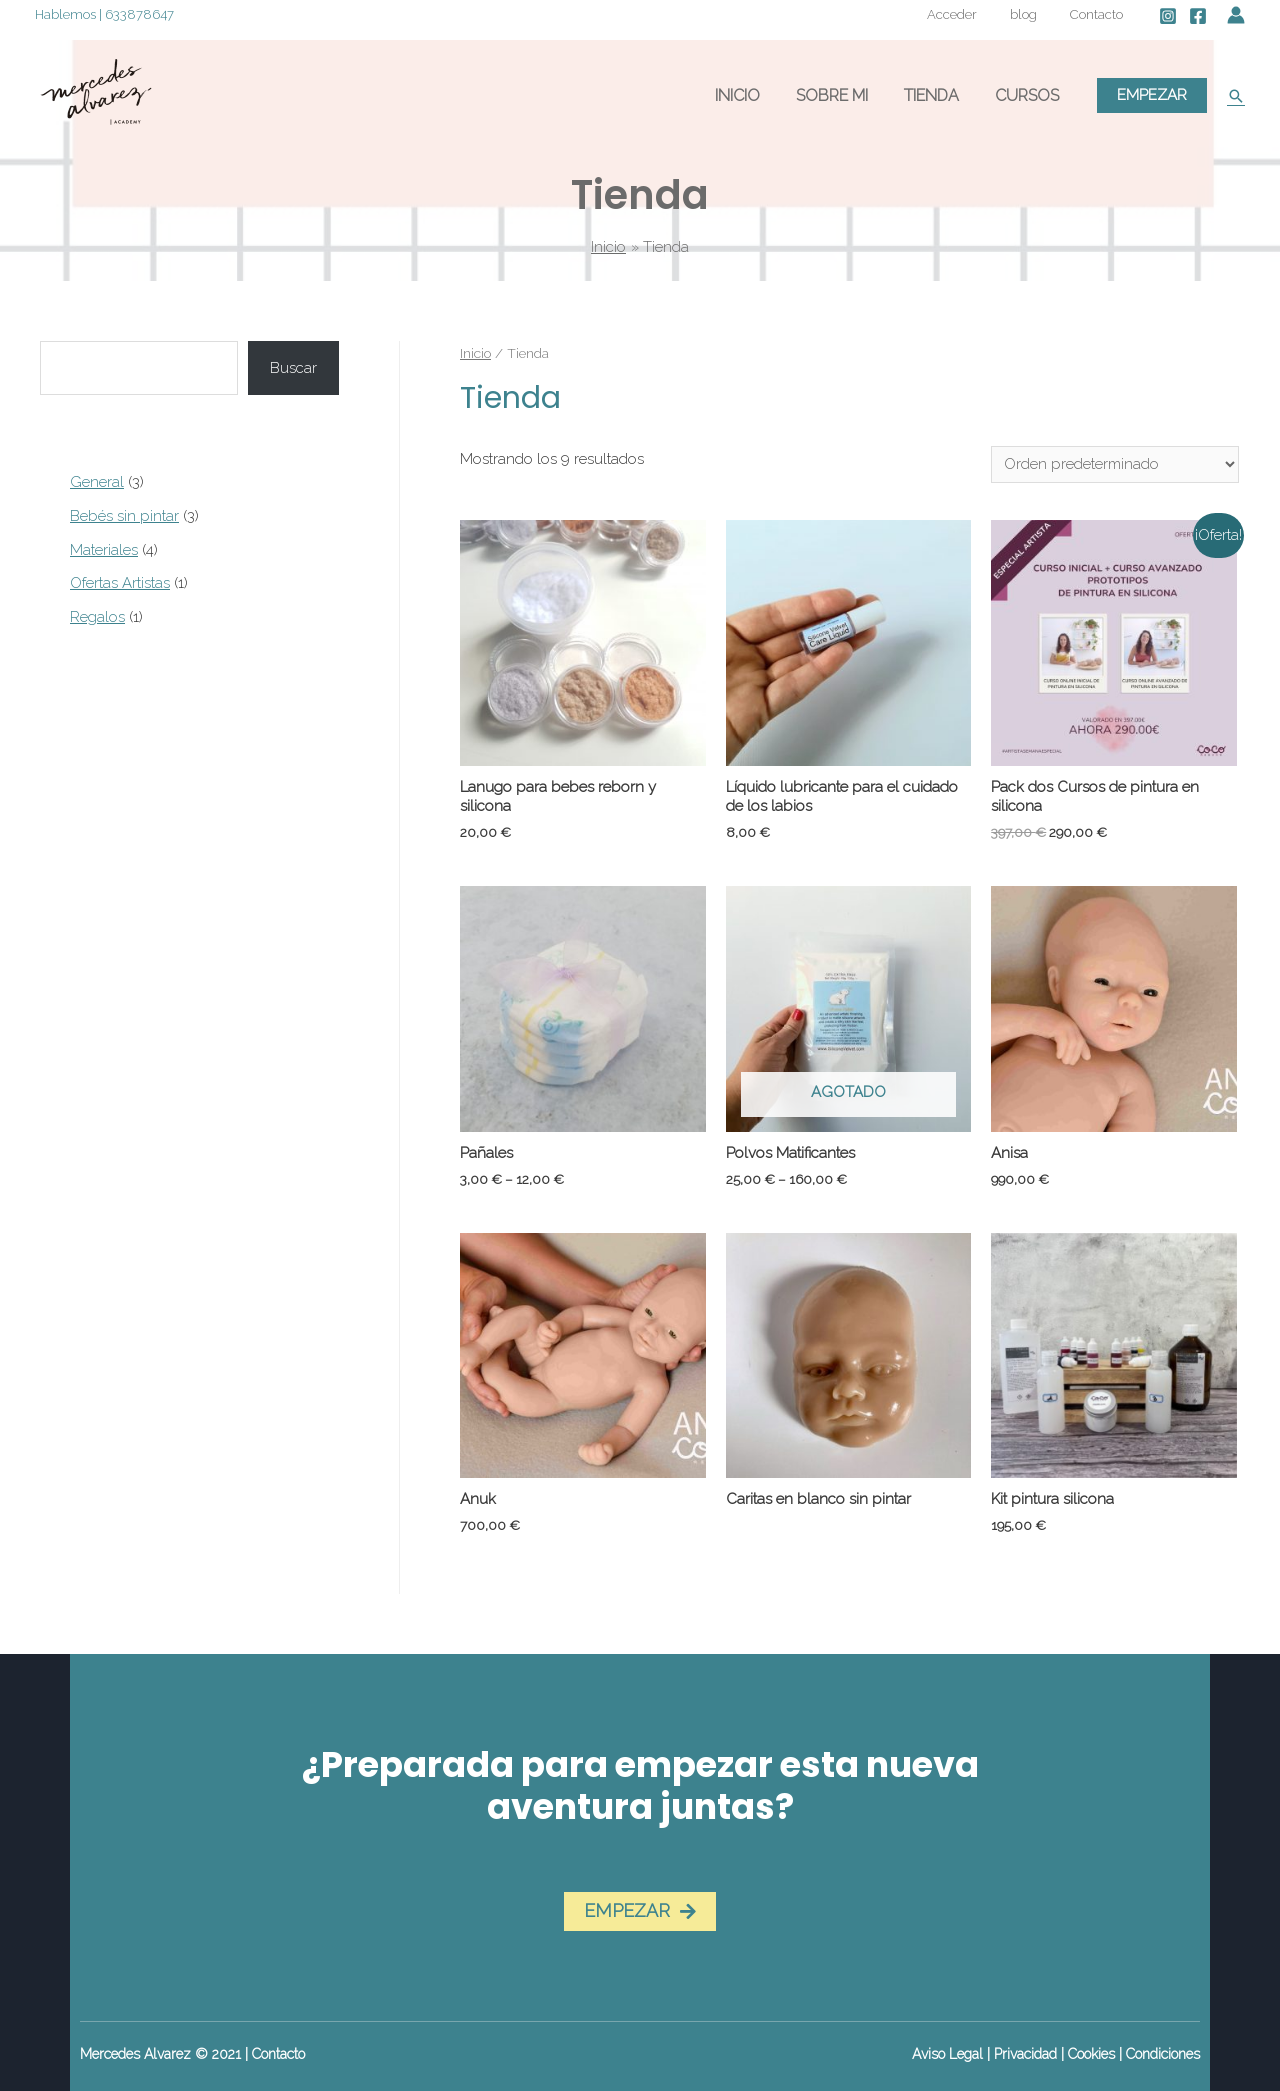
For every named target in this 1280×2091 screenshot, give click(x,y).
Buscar (293, 368)
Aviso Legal (947, 2054)
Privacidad (1025, 2054)
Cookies (1091, 2054)
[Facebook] (1198, 16)
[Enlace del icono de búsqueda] (1236, 96)
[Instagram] (1168, 16)
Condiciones (1163, 2054)
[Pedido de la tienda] (1115, 464)
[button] (640, 1911)
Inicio (475, 353)
